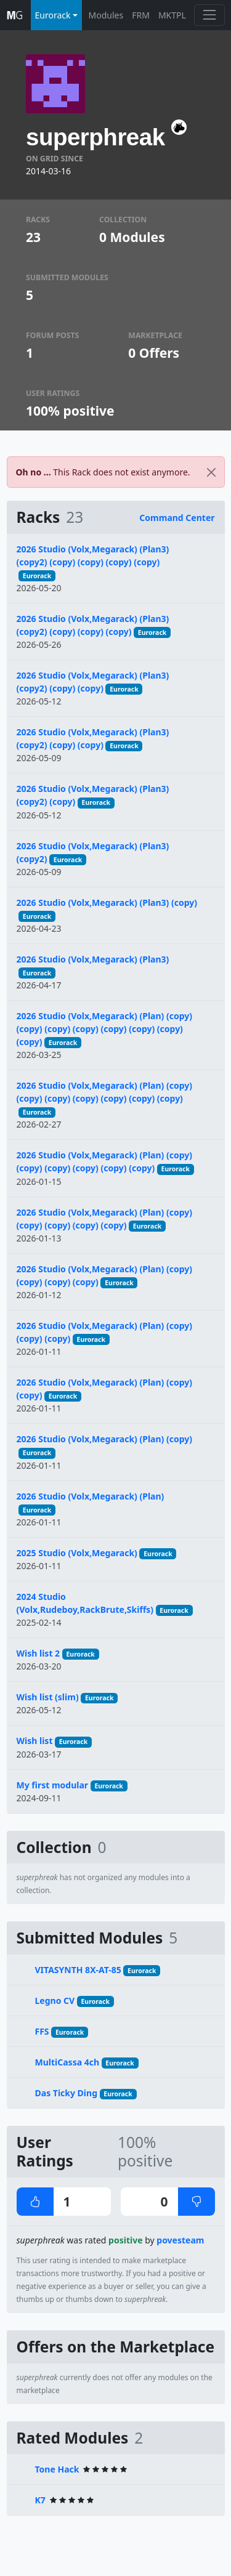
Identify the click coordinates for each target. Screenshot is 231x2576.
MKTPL (172, 15)
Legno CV (55, 2000)
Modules (106, 15)
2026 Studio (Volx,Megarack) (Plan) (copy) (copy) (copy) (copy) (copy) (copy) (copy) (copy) (105, 1029)
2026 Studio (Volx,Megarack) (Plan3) (93, 959)
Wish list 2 (38, 1653)
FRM (141, 15)
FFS (42, 2031)
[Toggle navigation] (209, 15)
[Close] (211, 472)
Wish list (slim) (48, 1697)
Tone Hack (57, 2469)
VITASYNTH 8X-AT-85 (78, 1970)
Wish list (35, 1740)
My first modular (53, 1785)
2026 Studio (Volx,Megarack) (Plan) (90, 1496)
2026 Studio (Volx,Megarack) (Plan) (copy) (105, 1439)
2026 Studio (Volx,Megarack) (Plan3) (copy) (107, 902)
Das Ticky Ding (66, 2093)
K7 (40, 2500)
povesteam (180, 2240)
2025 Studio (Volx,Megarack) (77, 1553)
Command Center (176, 517)
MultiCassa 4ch (67, 2062)
